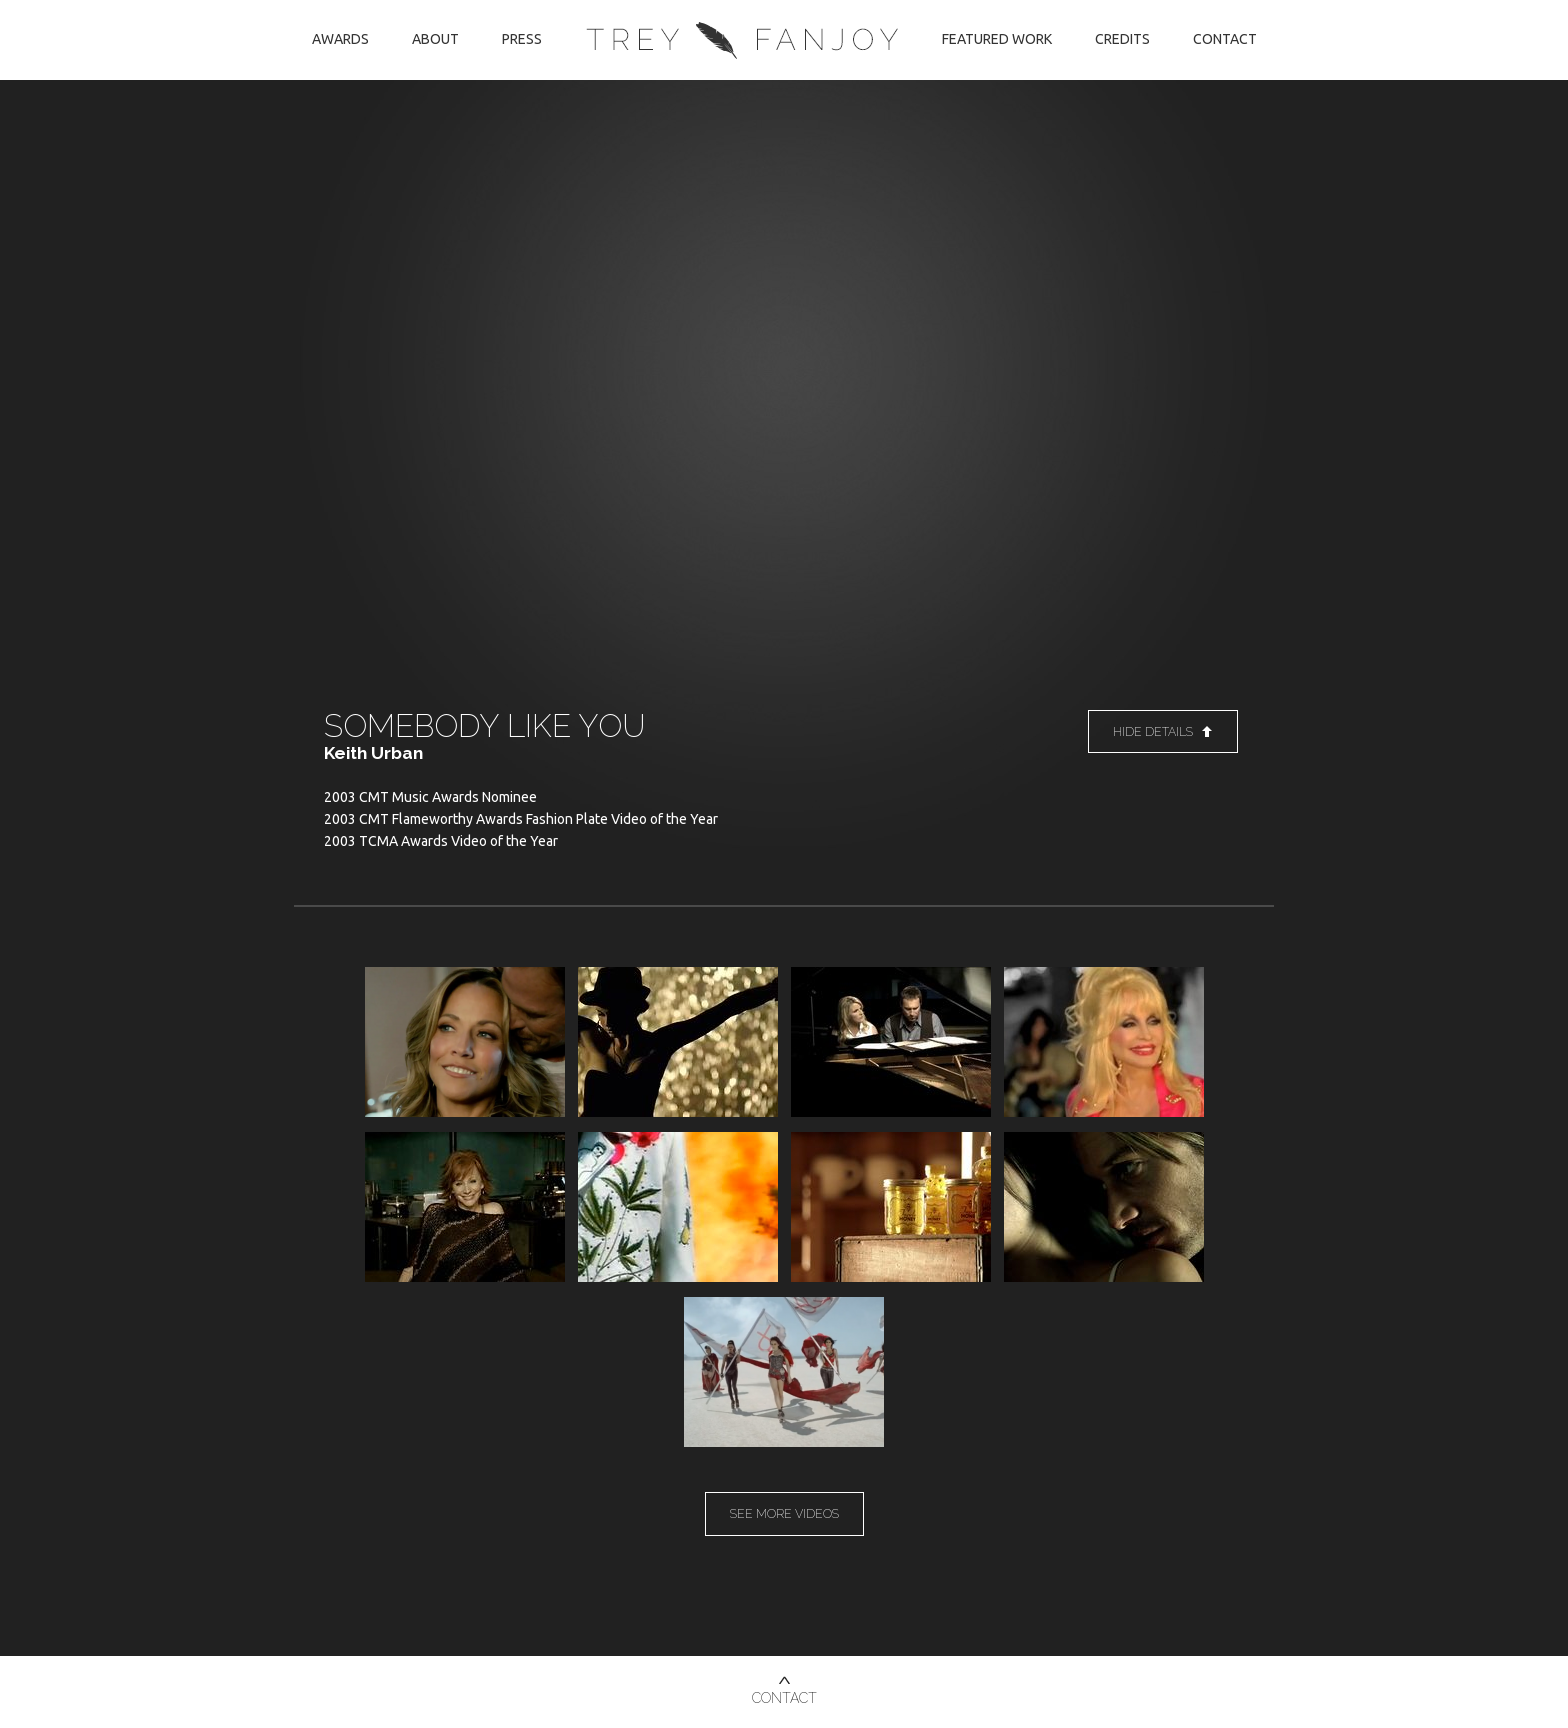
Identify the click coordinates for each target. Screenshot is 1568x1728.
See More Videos (784, 1513)
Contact (1225, 39)
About (435, 39)
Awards (340, 39)
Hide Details (1163, 731)
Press (522, 39)
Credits (1122, 39)
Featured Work (997, 39)
